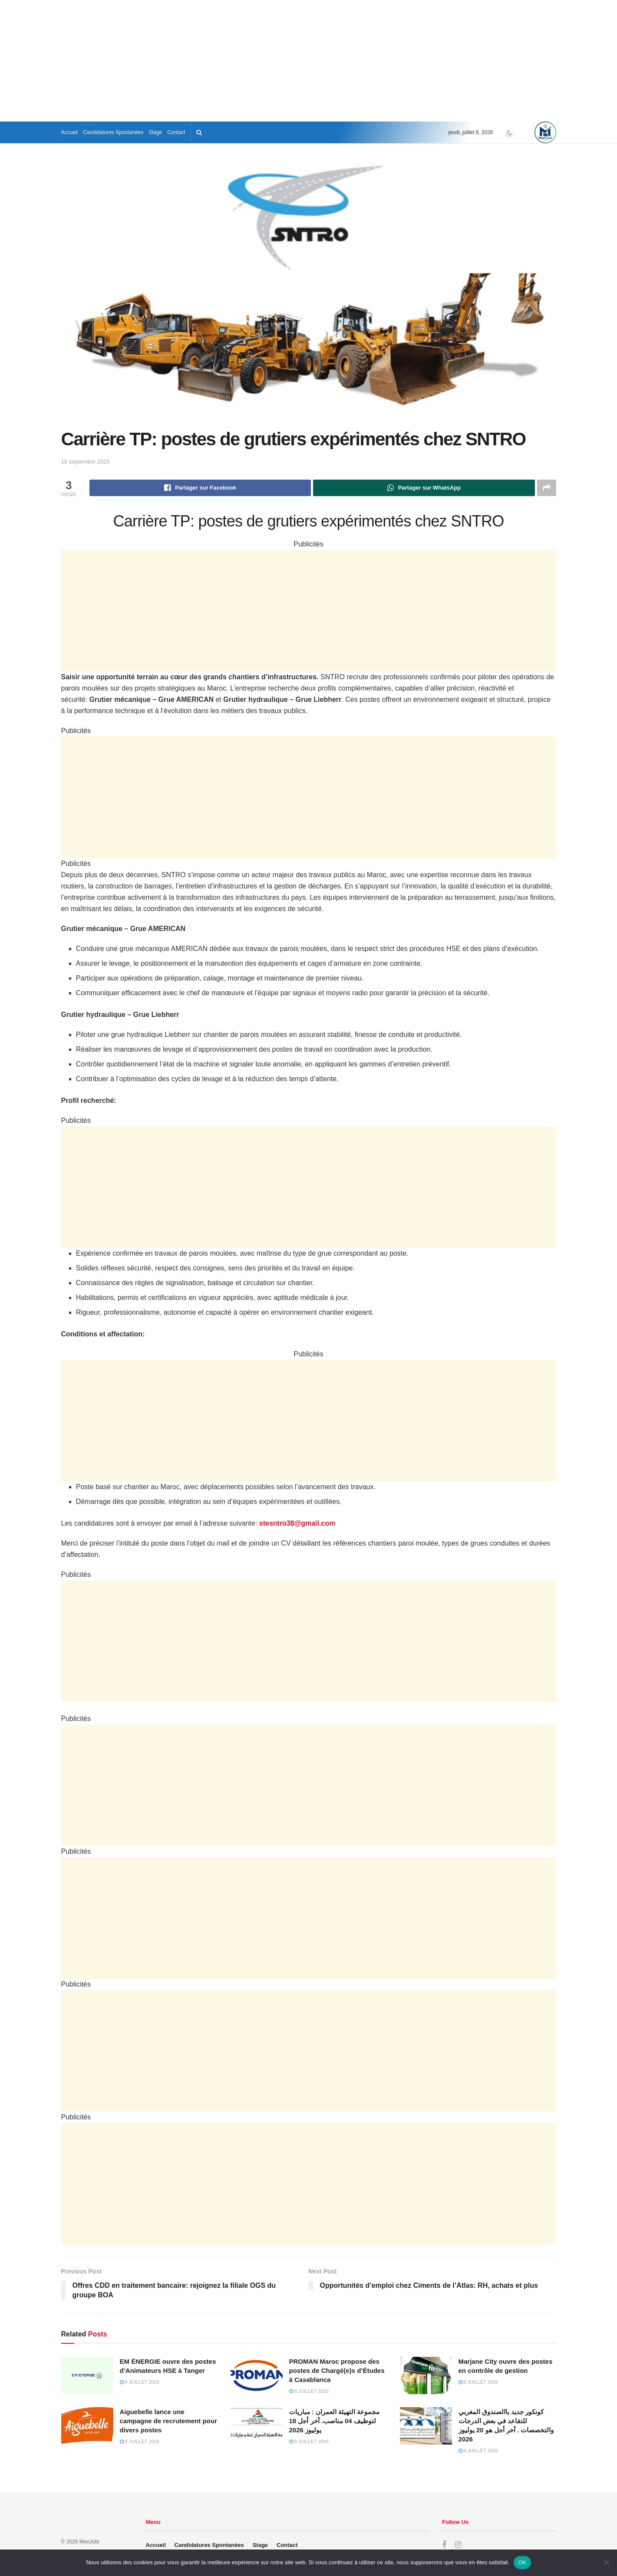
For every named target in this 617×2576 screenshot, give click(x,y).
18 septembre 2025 (85, 461)
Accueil (69, 132)
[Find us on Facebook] (444, 2545)
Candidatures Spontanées (113, 132)
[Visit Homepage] (545, 132)
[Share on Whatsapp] (424, 488)
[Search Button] (199, 132)
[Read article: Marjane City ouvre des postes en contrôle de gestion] (426, 2375)
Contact (176, 132)
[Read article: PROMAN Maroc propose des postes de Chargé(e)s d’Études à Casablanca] (257, 2375)
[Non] (606, 2562)
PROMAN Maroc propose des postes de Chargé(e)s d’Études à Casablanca (337, 2370)
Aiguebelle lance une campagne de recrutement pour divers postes (168, 2421)
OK (522, 2562)
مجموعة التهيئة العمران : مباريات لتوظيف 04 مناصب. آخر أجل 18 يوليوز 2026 (334, 2421)
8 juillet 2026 (139, 2382)
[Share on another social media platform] (546, 488)
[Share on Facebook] (200, 488)
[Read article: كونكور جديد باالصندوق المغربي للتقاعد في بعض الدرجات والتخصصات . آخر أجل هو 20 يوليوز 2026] (426, 2425)
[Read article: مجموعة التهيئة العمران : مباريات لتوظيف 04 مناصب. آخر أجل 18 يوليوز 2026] (257, 2425)
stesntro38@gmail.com (297, 1523)
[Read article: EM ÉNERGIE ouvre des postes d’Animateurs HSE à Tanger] (87, 2375)
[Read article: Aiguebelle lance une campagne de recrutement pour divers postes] (87, 2425)
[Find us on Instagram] (458, 2545)
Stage (155, 132)
